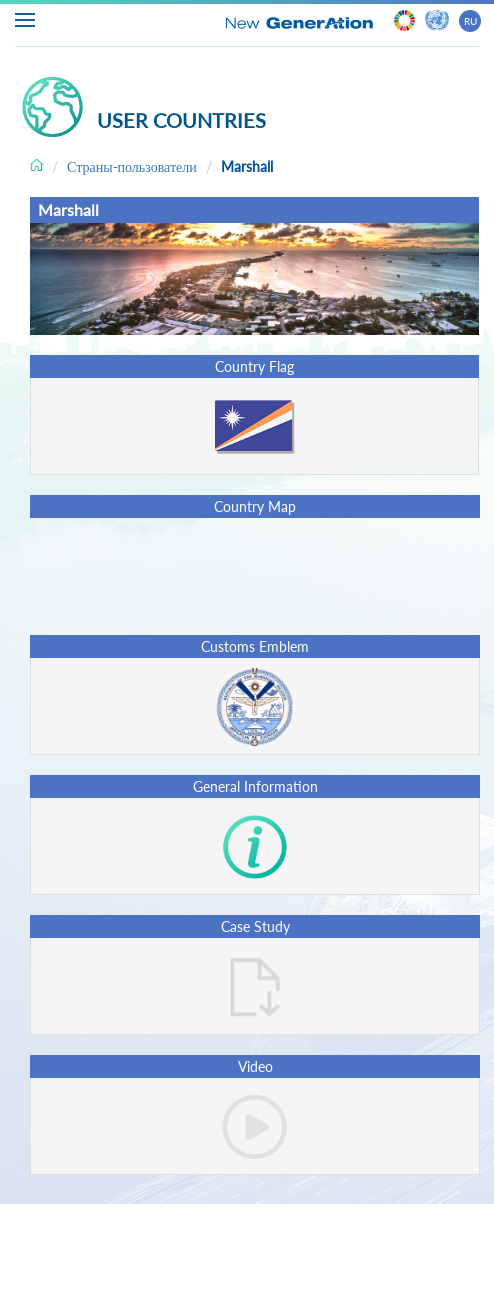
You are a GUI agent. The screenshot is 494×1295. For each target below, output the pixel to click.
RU (470, 21)
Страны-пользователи (132, 166)
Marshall (247, 166)
